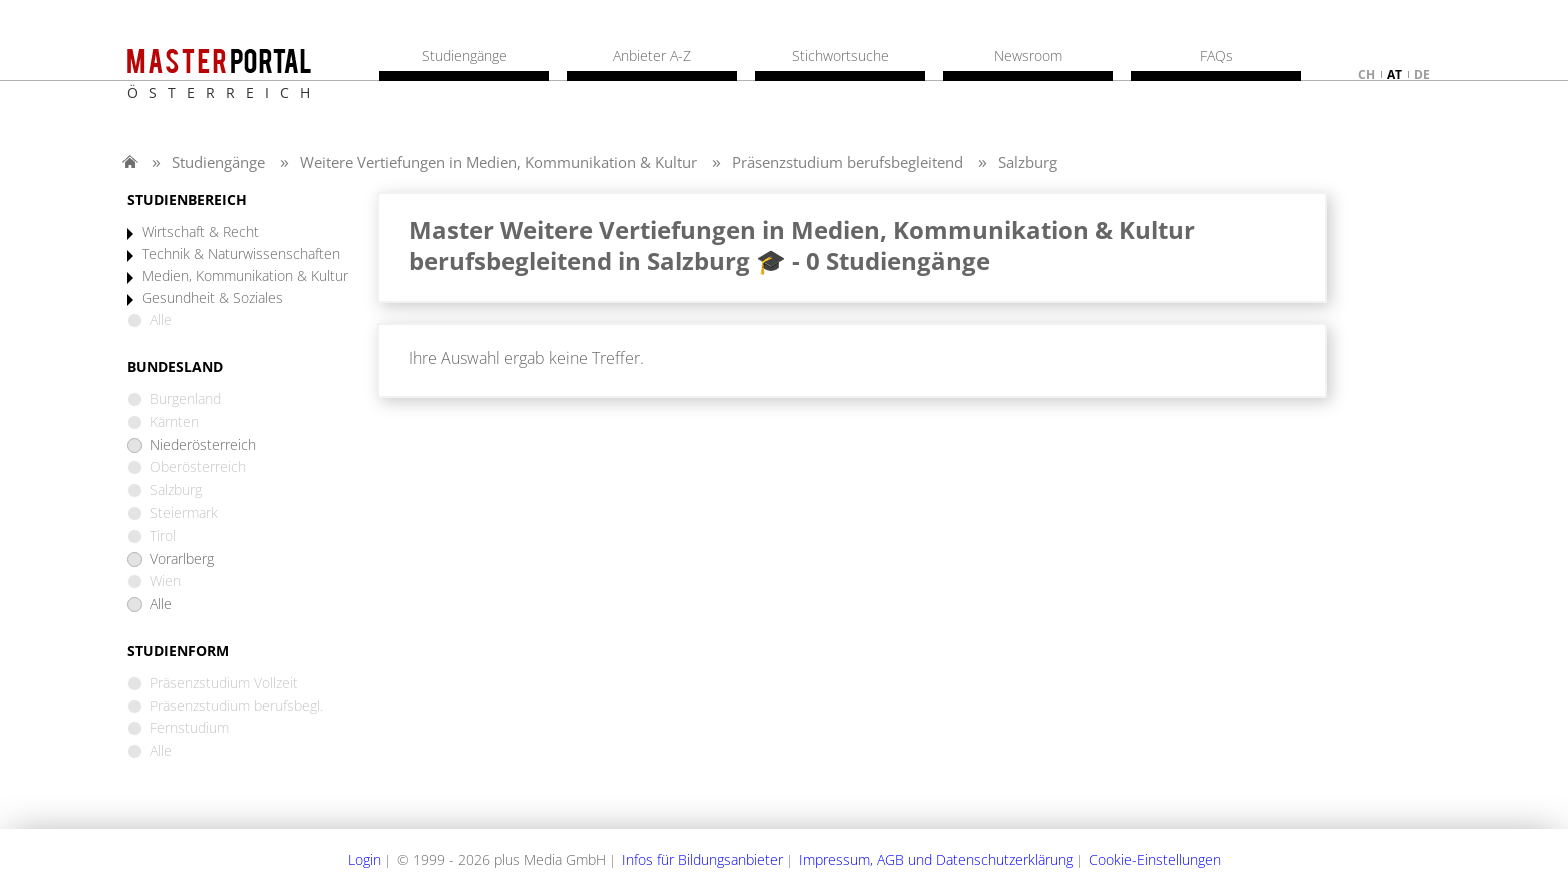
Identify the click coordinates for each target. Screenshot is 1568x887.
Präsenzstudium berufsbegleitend (847, 162)
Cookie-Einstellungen (1155, 859)
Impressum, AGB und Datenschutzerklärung (936, 859)
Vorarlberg (182, 559)
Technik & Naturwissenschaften (241, 254)
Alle (161, 604)
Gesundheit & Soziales (212, 298)
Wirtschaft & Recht (200, 232)
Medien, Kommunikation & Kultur (245, 276)
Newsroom (1028, 56)
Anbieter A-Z (652, 56)
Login (364, 859)
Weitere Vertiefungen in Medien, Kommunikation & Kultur (498, 162)
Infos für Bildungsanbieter (702, 859)
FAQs (1216, 56)
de (1422, 74)
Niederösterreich (203, 445)
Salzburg (1027, 162)
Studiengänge (218, 162)
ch (1366, 74)
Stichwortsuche (840, 56)
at (1394, 74)
